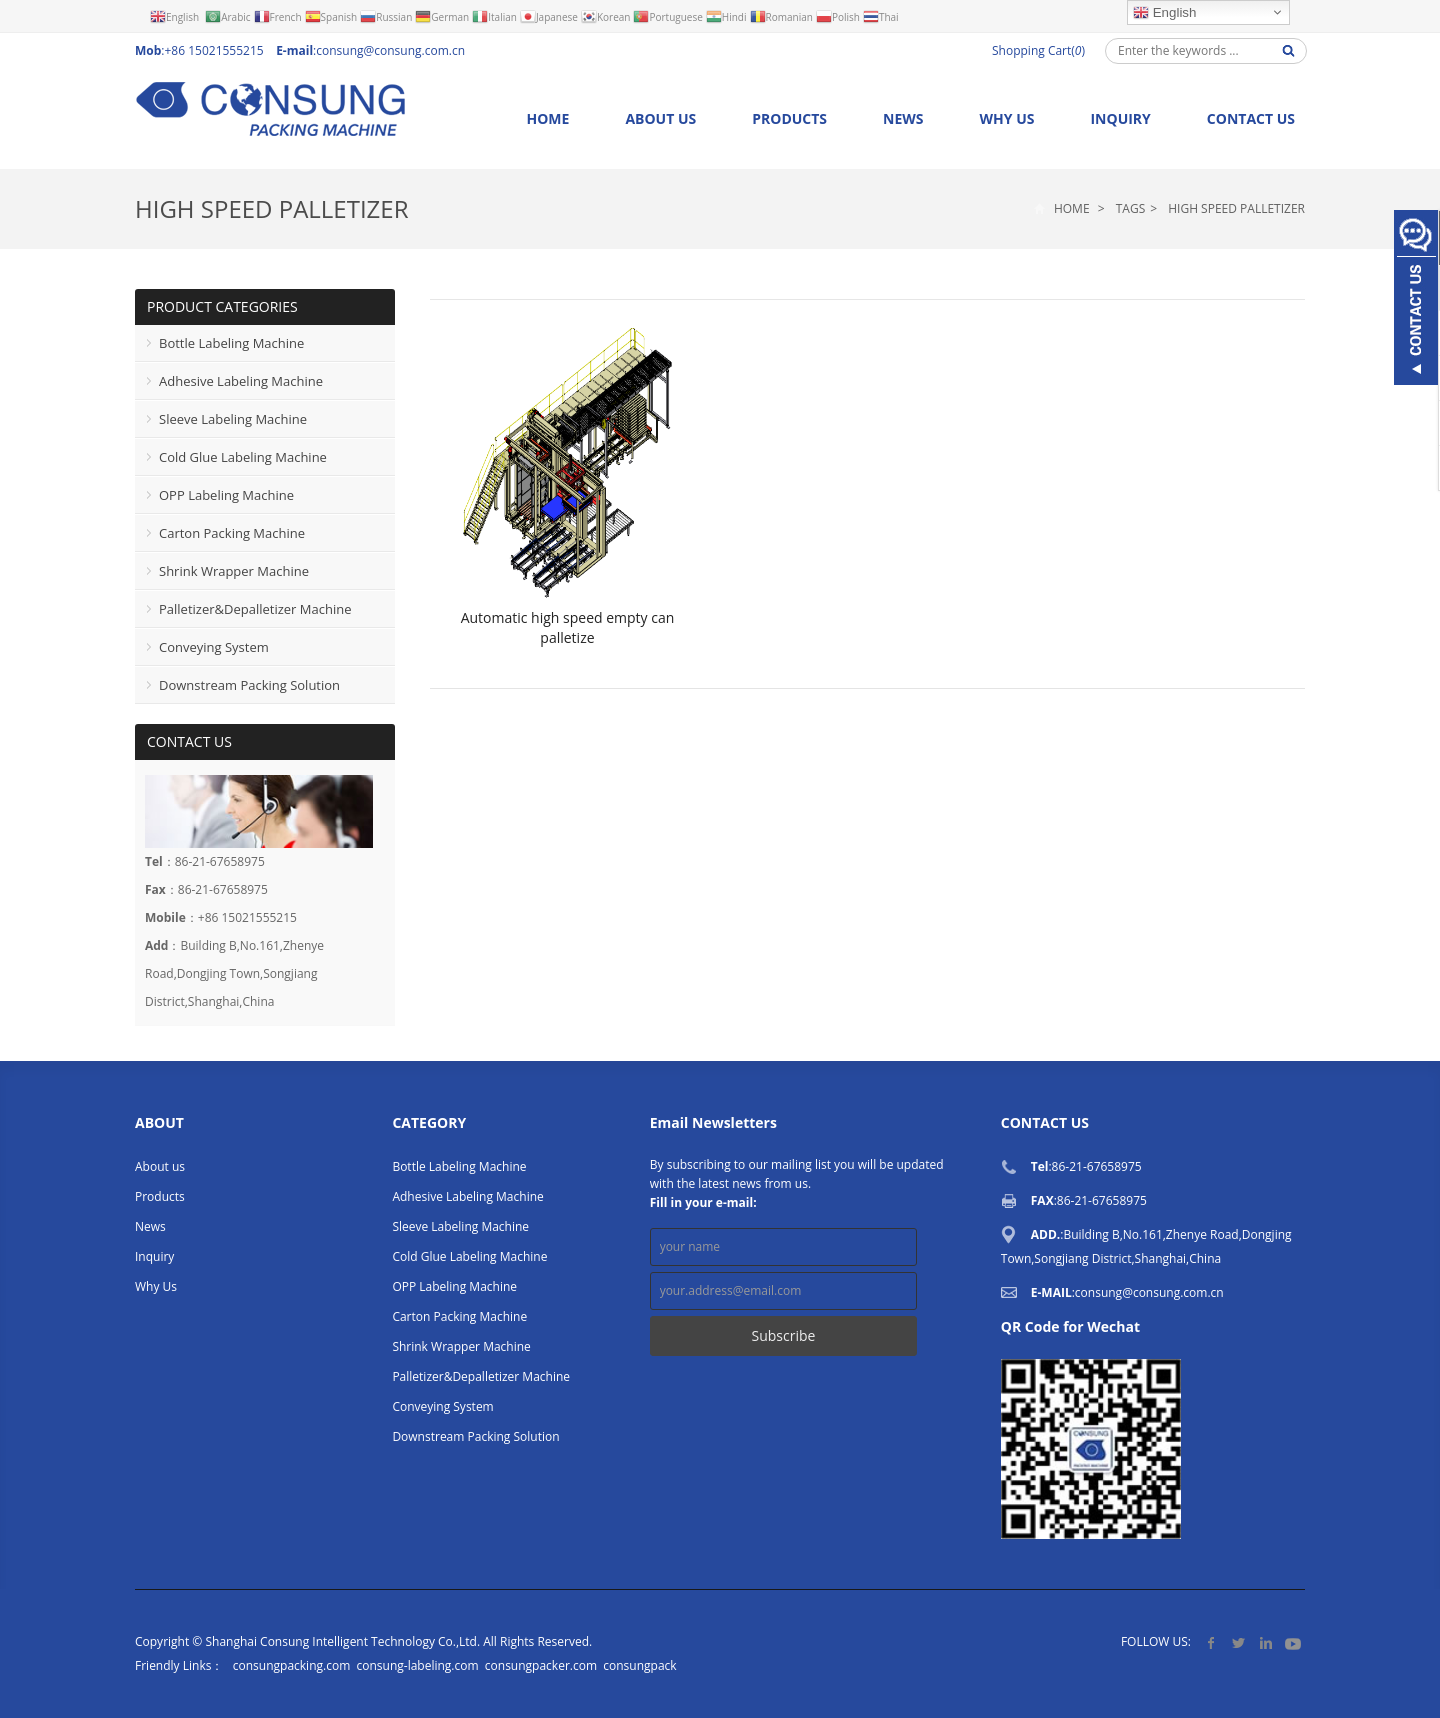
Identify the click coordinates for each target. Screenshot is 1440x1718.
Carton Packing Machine (232, 533)
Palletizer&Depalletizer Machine (255, 609)
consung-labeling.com (417, 1665)
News (903, 118)
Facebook (1211, 1642)
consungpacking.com (291, 1665)
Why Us (1007, 118)
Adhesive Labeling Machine (241, 381)
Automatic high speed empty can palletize (568, 627)
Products (789, 118)
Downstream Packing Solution (249, 685)
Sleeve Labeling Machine (233, 419)
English (1164, 13)
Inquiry (1120, 118)
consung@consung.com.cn (390, 50)
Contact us (1251, 118)
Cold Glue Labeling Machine (243, 457)
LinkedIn (1265, 1642)
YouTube (1292, 1642)
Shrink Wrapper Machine (234, 571)
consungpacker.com (541, 1665)
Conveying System (214, 647)
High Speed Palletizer (272, 208)
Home (547, 118)
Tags (1131, 208)
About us (660, 118)
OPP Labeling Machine (226, 495)
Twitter (1238, 1642)
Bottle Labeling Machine (231, 343)
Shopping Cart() (1038, 50)
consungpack (639, 1665)
